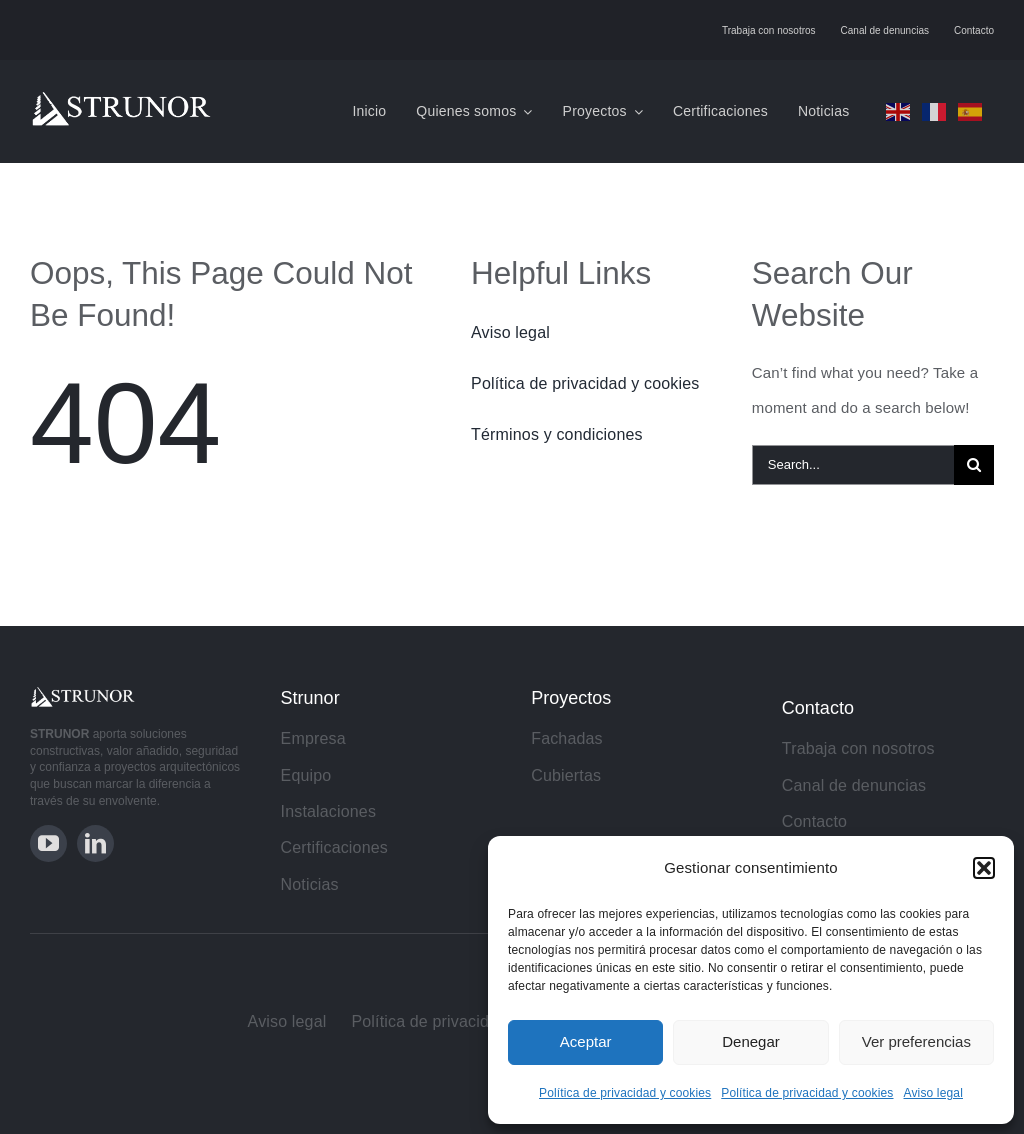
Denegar (751, 1041)
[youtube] (48, 843)
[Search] (974, 465)
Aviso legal (933, 1093)
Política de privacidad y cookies (625, 1093)
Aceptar (586, 1041)
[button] (984, 868)
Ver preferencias (916, 1041)
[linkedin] (95, 843)
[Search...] (853, 465)
